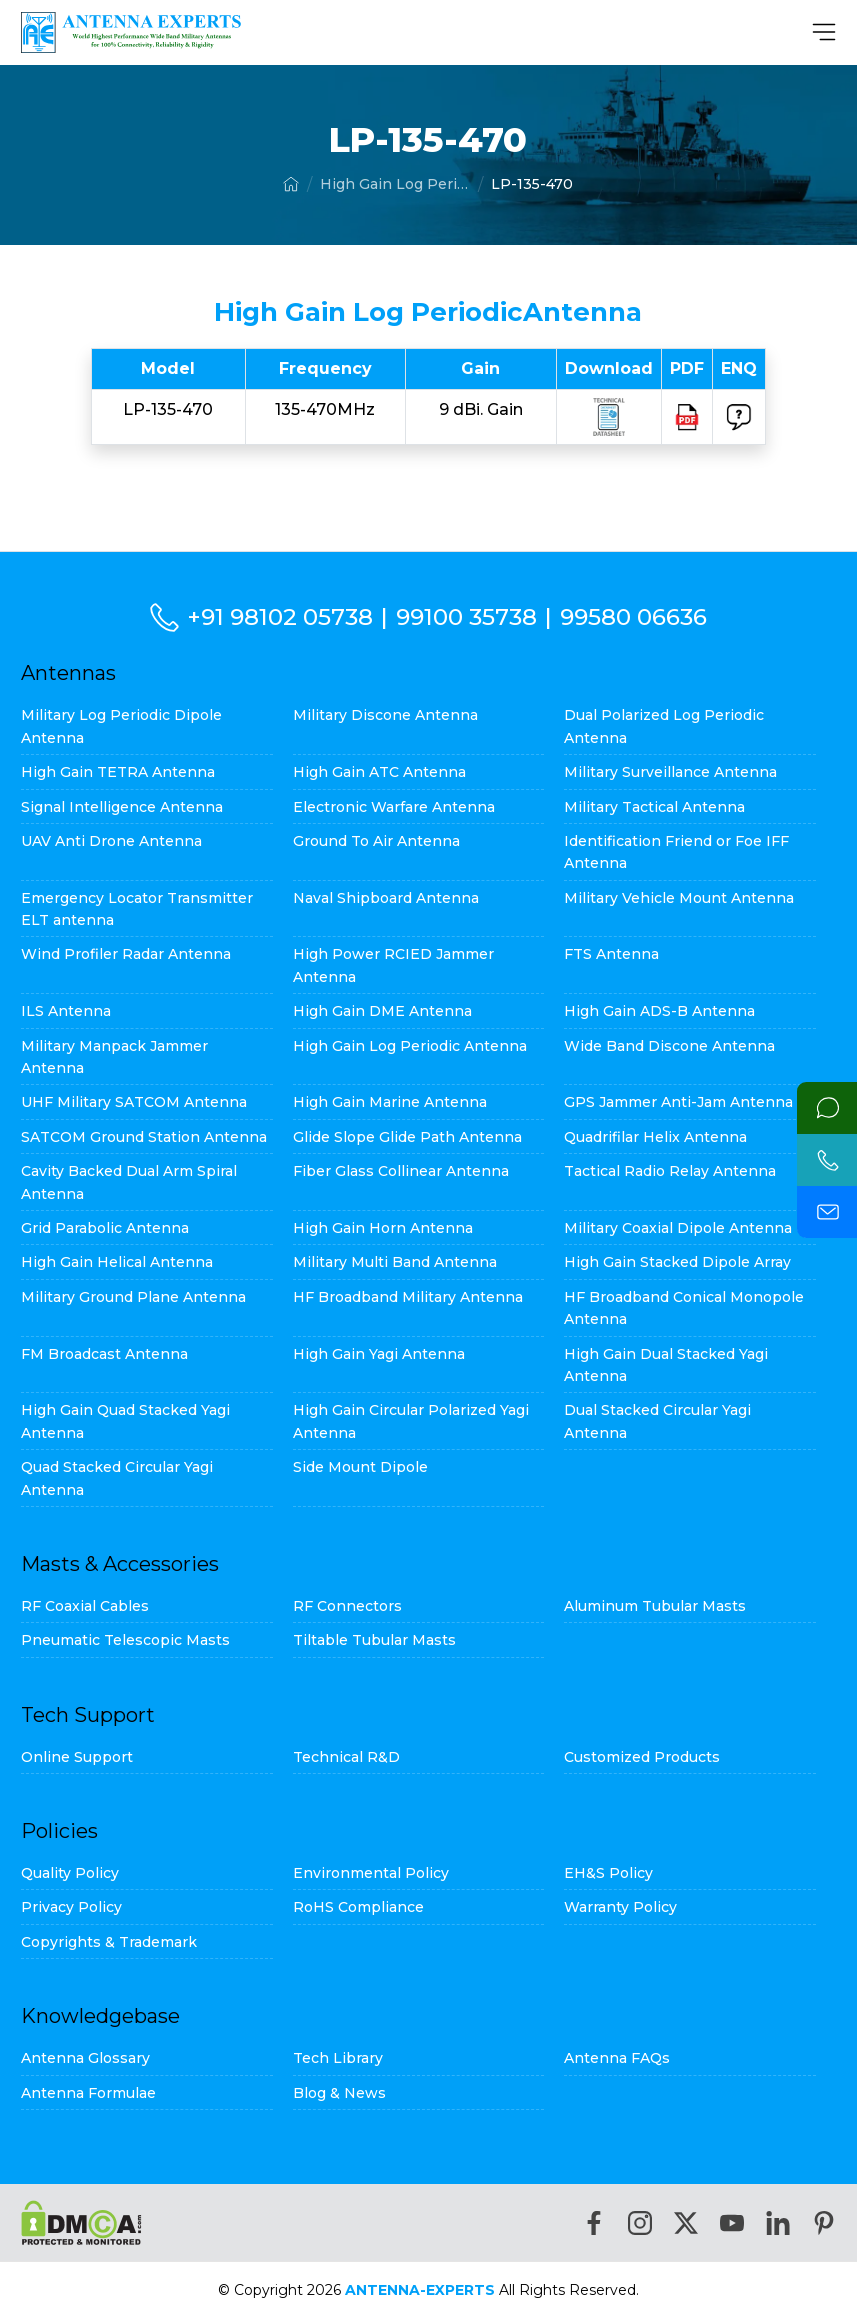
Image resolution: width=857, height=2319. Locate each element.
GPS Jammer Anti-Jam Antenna (678, 1102)
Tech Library (338, 2058)
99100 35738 (466, 617)
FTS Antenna (611, 954)
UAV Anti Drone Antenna (111, 841)
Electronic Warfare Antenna (394, 807)
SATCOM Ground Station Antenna (144, 1137)
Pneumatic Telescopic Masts (125, 1640)
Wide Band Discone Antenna (669, 1046)
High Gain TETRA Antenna (118, 772)
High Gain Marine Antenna (390, 1102)
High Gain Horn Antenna (383, 1228)
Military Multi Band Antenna (395, 1262)
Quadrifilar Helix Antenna (655, 1137)
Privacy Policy (71, 1907)
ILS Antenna (66, 1011)
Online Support (77, 1757)
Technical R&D (346, 1757)
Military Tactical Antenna (654, 807)
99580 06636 (633, 617)
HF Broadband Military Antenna (408, 1297)
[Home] (291, 184)
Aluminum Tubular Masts (655, 1606)
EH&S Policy (608, 1873)
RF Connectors (347, 1606)
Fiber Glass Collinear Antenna (401, 1171)
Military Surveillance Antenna (670, 772)
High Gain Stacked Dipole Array (677, 1262)
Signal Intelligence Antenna (122, 807)
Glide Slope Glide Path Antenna (407, 1137)
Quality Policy (70, 1873)
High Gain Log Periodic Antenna (395, 184)
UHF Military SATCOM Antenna (134, 1102)
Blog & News (339, 2093)
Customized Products (642, 1757)
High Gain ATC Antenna (379, 772)
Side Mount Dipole (360, 1467)
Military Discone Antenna (385, 715)
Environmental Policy (371, 1873)
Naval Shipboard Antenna (386, 898)
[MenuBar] (824, 32)
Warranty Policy (620, 1907)
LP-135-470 (532, 184)
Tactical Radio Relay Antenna (670, 1171)
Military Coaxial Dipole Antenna (678, 1228)
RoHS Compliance (358, 1907)
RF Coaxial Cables (85, 1606)
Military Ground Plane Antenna (133, 1297)
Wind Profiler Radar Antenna (126, 954)
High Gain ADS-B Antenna (659, 1011)
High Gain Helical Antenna (117, 1262)
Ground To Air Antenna (376, 841)
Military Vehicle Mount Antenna (679, 898)
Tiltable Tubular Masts (374, 1640)
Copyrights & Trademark (109, 1942)
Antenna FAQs (617, 2058)
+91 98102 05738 (280, 617)
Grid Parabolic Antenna (105, 1228)
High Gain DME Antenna (382, 1011)
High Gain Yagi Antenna (379, 1354)
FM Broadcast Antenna (104, 1354)
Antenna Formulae (88, 2093)
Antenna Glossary (85, 2058)
